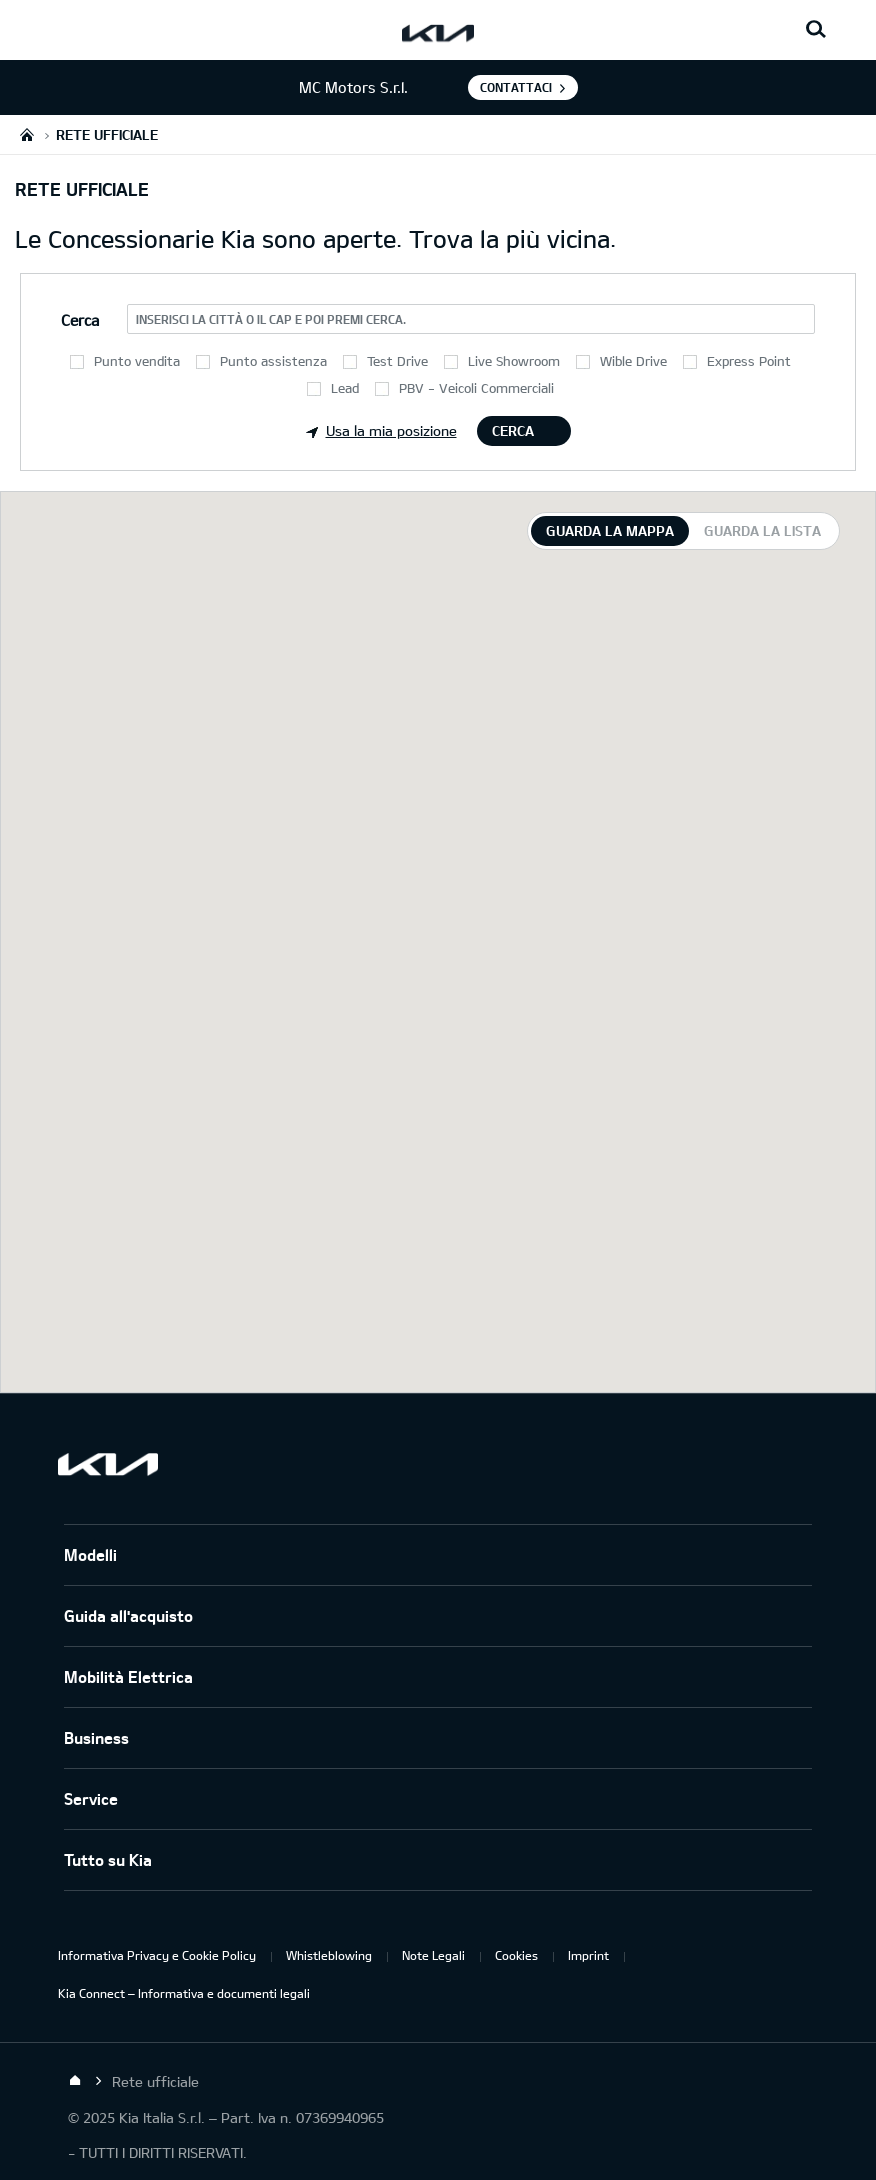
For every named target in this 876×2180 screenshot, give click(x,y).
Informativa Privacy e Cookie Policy (157, 1955)
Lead (345, 388)
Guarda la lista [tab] (762, 530)
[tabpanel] (438, 942)
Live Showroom (514, 361)
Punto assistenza (273, 361)
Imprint (588, 1955)
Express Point (749, 361)
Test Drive (397, 361)
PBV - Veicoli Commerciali (476, 388)
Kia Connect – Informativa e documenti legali (184, 1993)
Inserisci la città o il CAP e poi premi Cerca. (271, 319)
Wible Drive (633, 361)
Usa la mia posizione (381, 430)
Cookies (516, 1955)
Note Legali (433, 1955)
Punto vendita (137, 361)
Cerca (513, 430)
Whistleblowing (329, 1955)
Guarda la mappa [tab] (610, 530)
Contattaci (516, 87)
